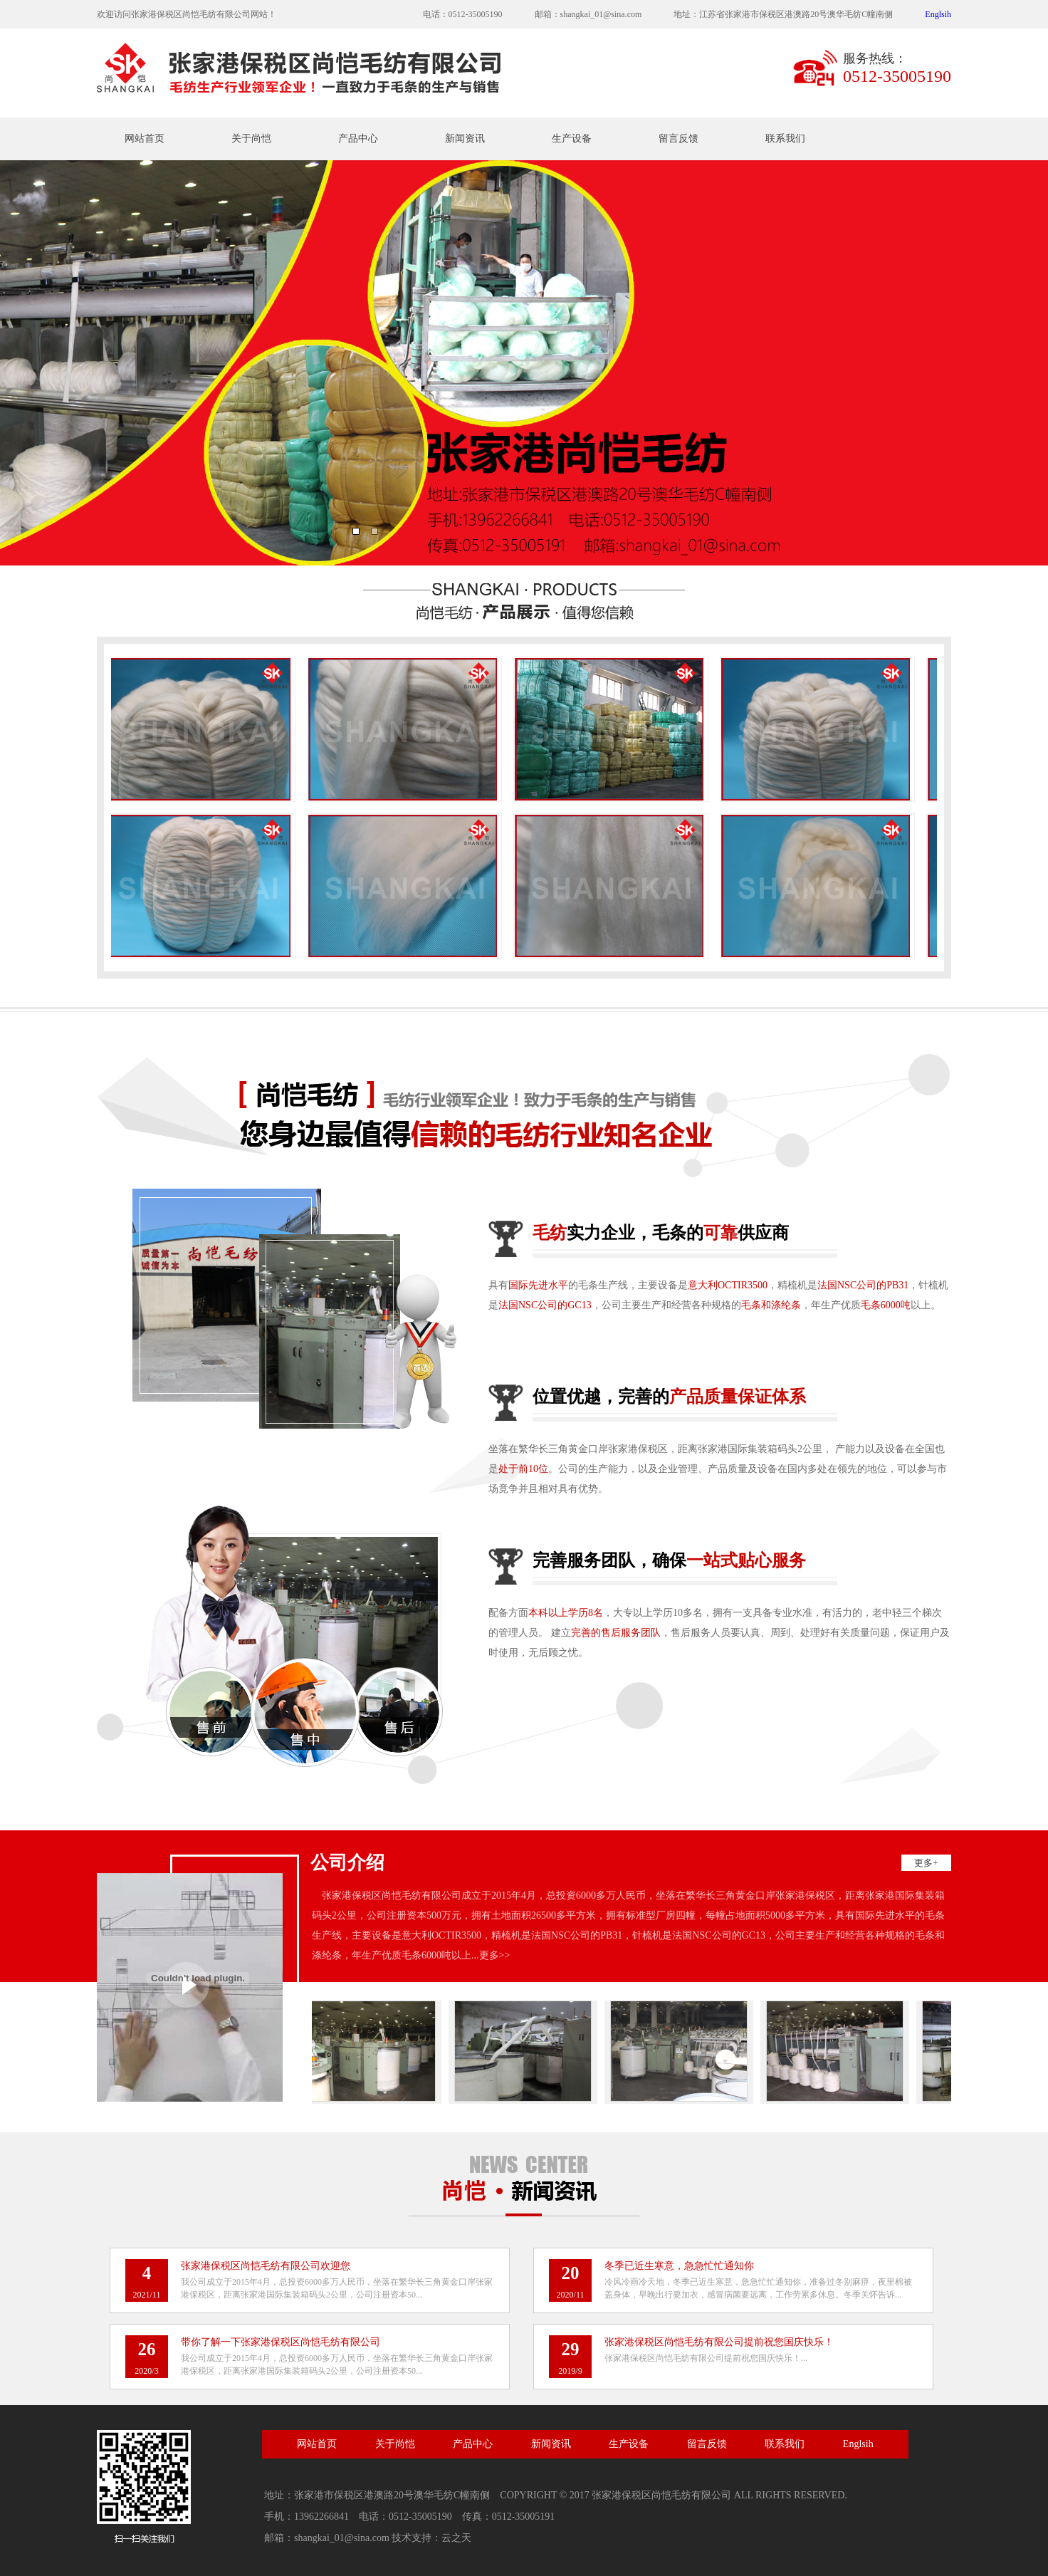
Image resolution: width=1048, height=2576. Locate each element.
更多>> (494, 1955)
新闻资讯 (465, 138)
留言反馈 (678, 138)
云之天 (456, 2538)
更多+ (926, 1862)
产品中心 (358, 138)
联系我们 (785, 138)
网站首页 (144, 138)
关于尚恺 (251, 138)
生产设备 (572, 138)
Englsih (938, 14)
